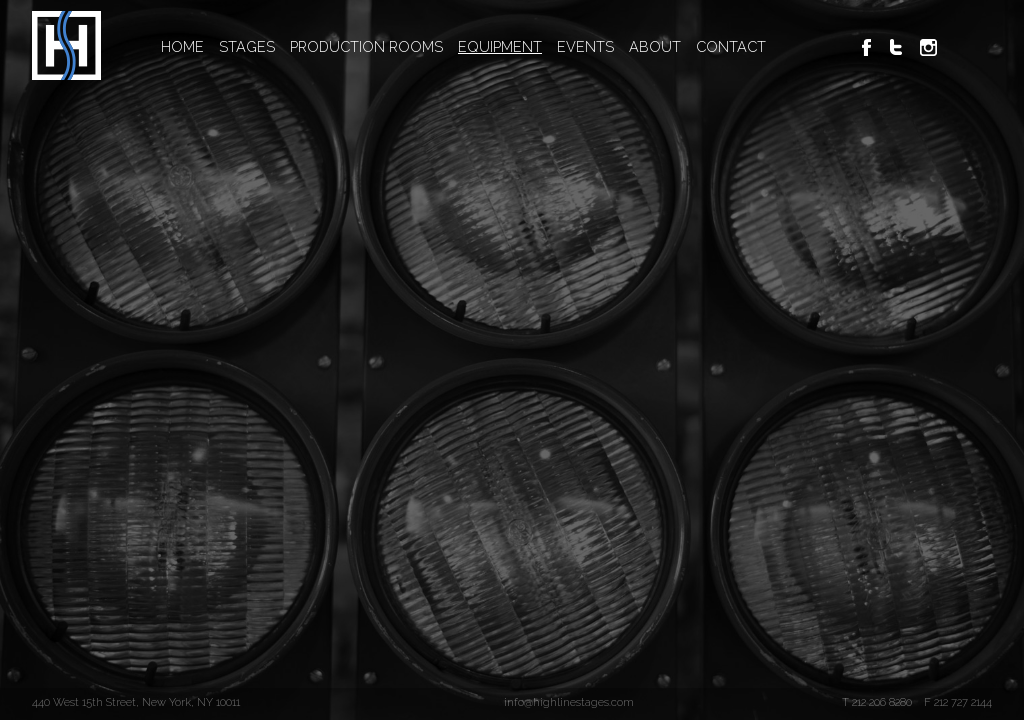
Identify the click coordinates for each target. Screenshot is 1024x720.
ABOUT (655, 46)
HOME (182, 46)
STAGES (247, 46)
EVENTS (585, 46)
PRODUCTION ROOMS (366, 46)
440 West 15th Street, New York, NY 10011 (136, 702)
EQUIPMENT (500, 46)
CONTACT (731, 46)
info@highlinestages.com (569, 702)
